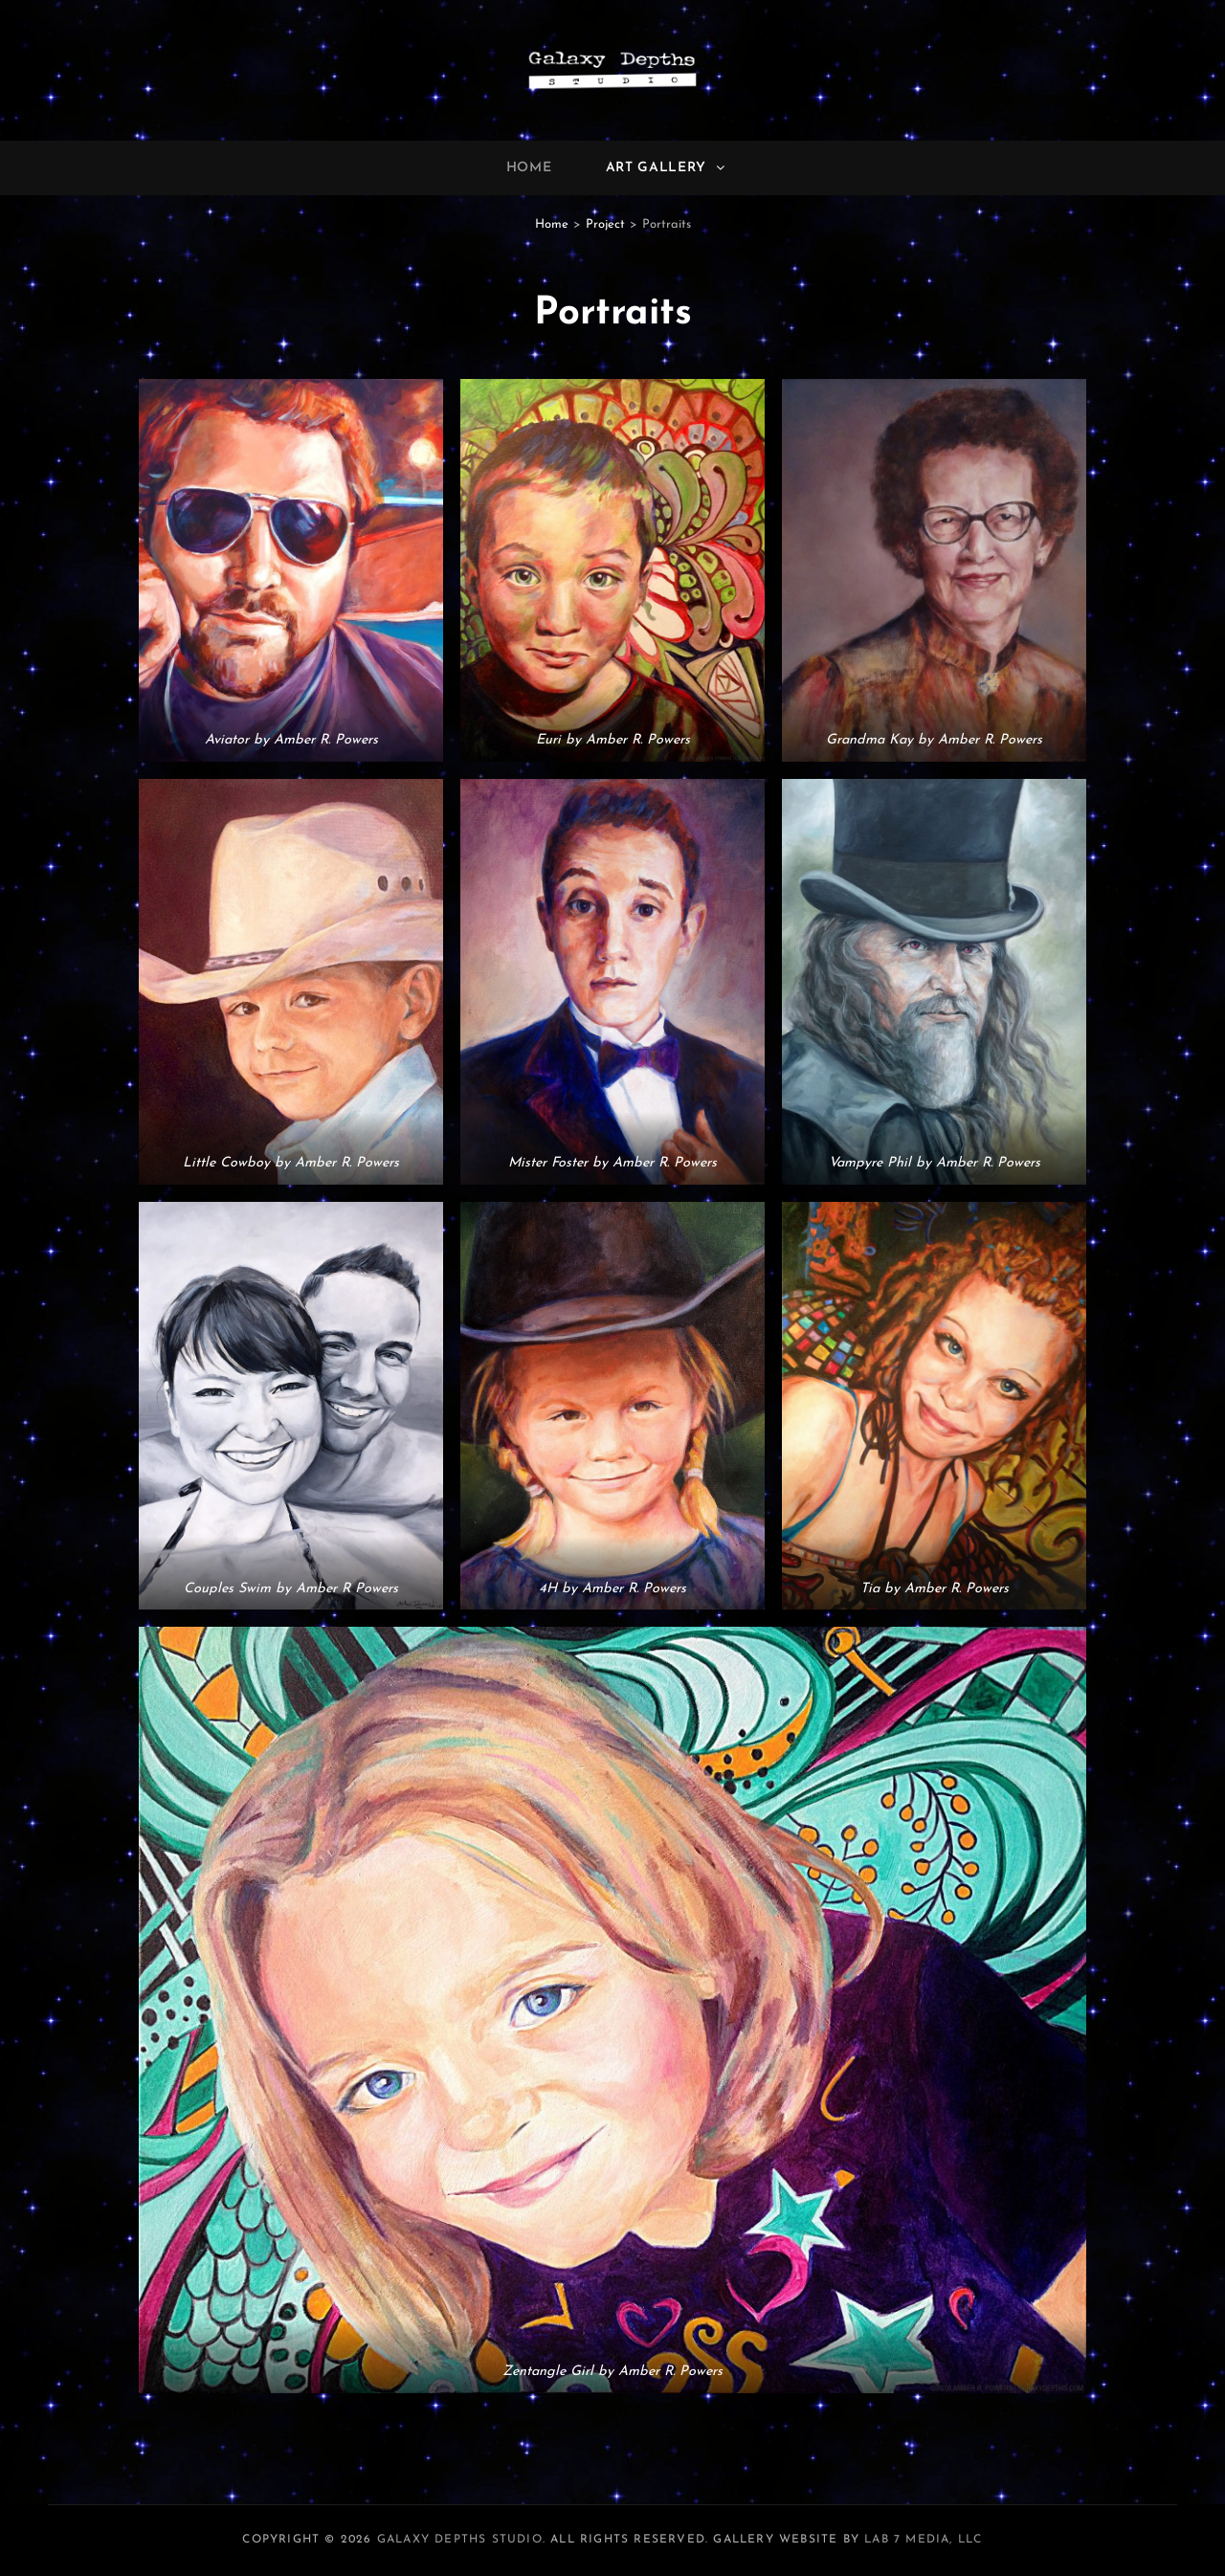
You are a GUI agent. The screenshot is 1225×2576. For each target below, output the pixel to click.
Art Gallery (667, 168)
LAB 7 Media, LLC (923, 2539)
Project (605, 224)
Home (529, 168)
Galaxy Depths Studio (460, 2539)
